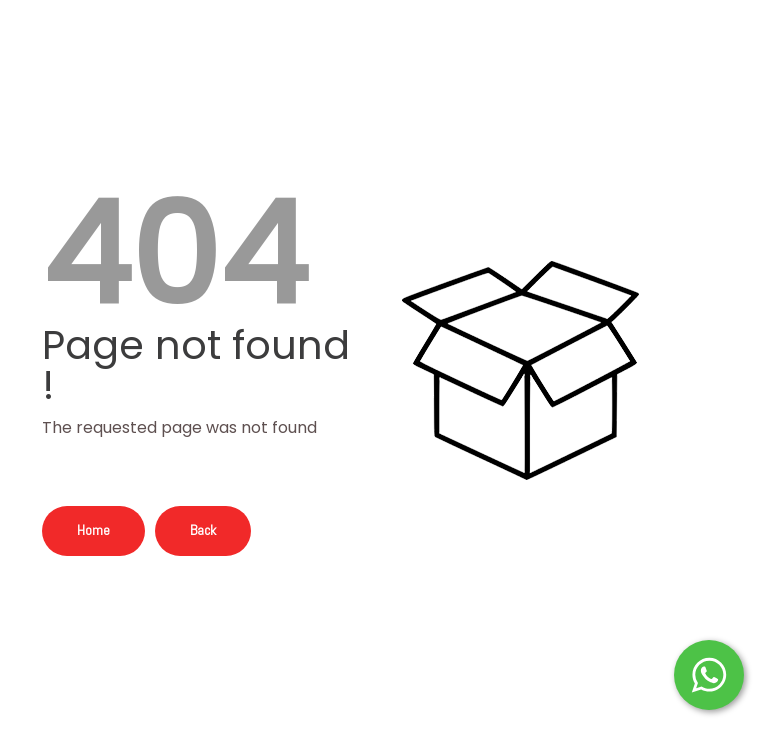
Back (203, 530)
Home (93, 530)
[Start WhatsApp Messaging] (709, 673)
